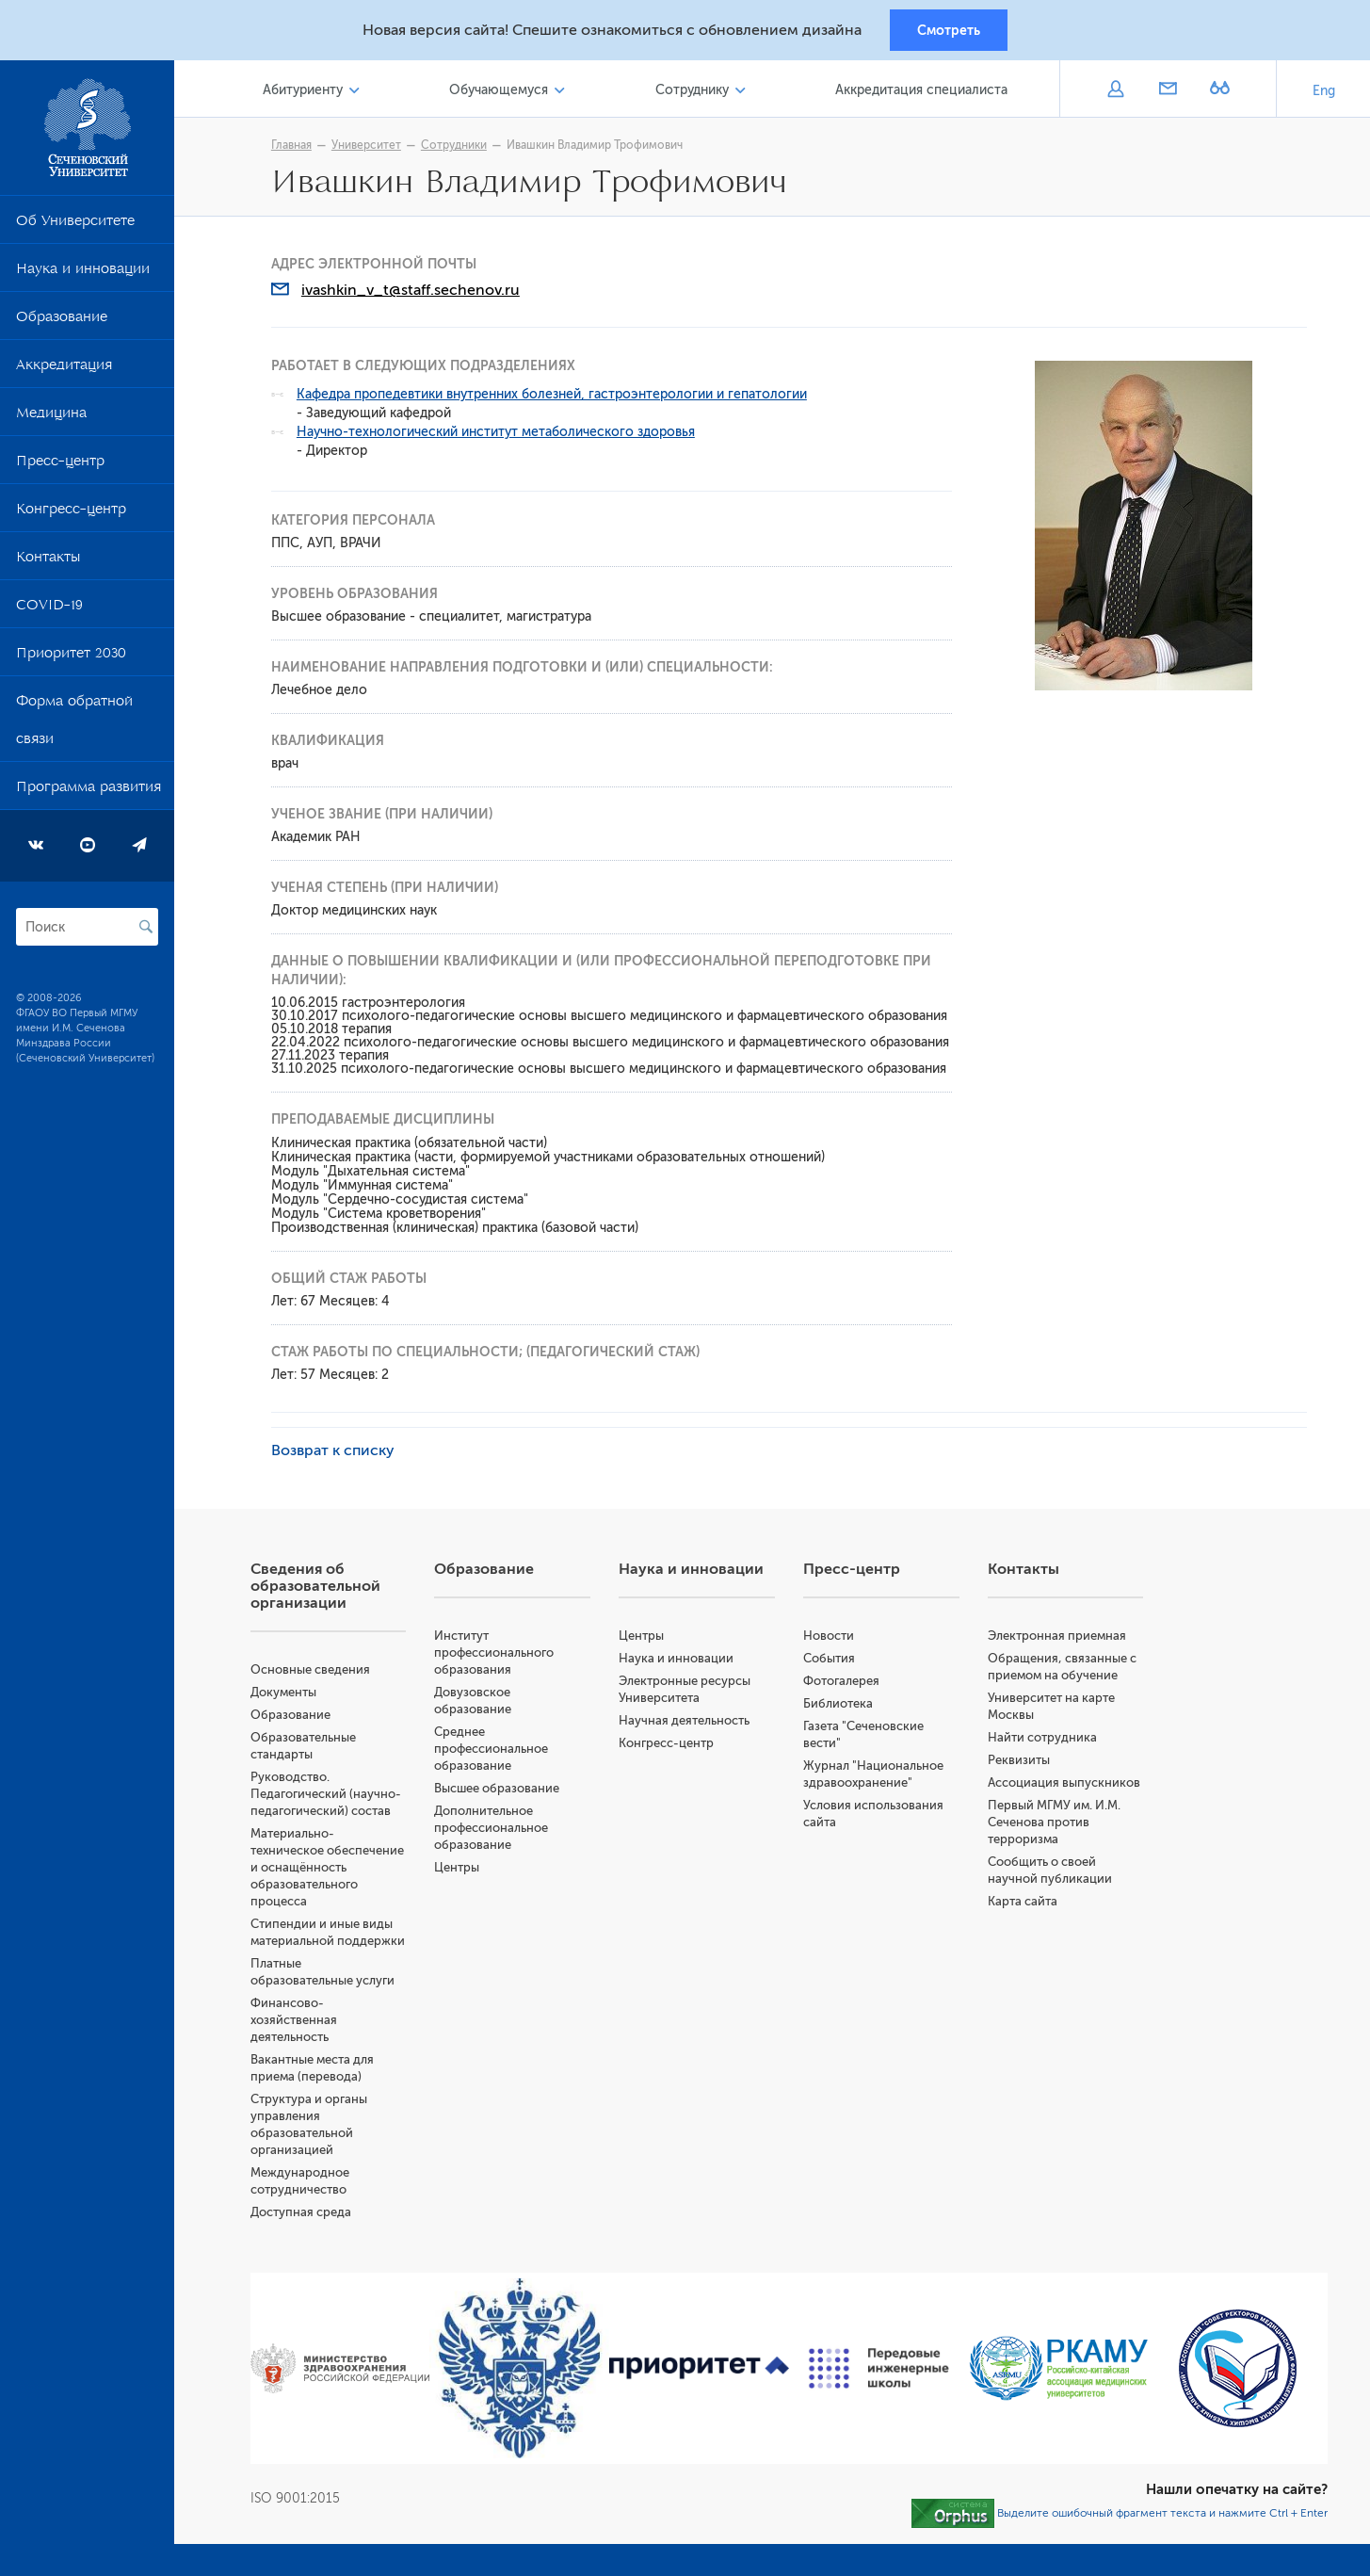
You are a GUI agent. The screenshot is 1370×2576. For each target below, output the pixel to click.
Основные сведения (319, 1672)
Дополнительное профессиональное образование (499, 1830)
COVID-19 (49, 611)
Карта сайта (1025, 1904)
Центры (464, 1870)
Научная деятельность (689, 1723)
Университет (371, 147)
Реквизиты (1022, 1763)
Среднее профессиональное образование (499, 1751)
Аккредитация (64, 371)
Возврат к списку (337, 1453)
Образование (61, 323)
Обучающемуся (504, 93)
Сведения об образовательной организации (324, 1588)
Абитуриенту (310, 93)
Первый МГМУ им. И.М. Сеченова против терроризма (1057, 1825)
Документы (292, 1695)
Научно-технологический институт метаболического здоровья (500, 435)
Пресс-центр (60, 467)
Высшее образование (504, 1791)
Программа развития (88, 793)
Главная (296, 147)
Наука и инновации (83, 275)
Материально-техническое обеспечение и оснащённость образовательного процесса (335, 1870)
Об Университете (75, 227)
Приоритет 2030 (71, 659)
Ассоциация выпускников (1067, 1785)
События (833, 1661)
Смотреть (948, 31)
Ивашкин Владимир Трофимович (599, 147)
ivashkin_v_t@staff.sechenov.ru (415, 292)
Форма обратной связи (74, 726)
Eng (1324, 94)
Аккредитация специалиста (922, 93)
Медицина (51, 419)
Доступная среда (309, 2215)
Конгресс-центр (71, 515)
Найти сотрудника (1045, 1740)
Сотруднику (695, 93)
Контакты (48, 563)
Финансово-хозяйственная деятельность (302, 2023)
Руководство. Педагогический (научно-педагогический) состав (334, 1797)
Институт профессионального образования (501, 1655)
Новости (832, 1638)
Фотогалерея (845, 1684)
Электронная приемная (1060, 1638)
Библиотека (842, 1706)
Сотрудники (459, 147)
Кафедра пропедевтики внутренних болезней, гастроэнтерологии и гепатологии (556, 397)
